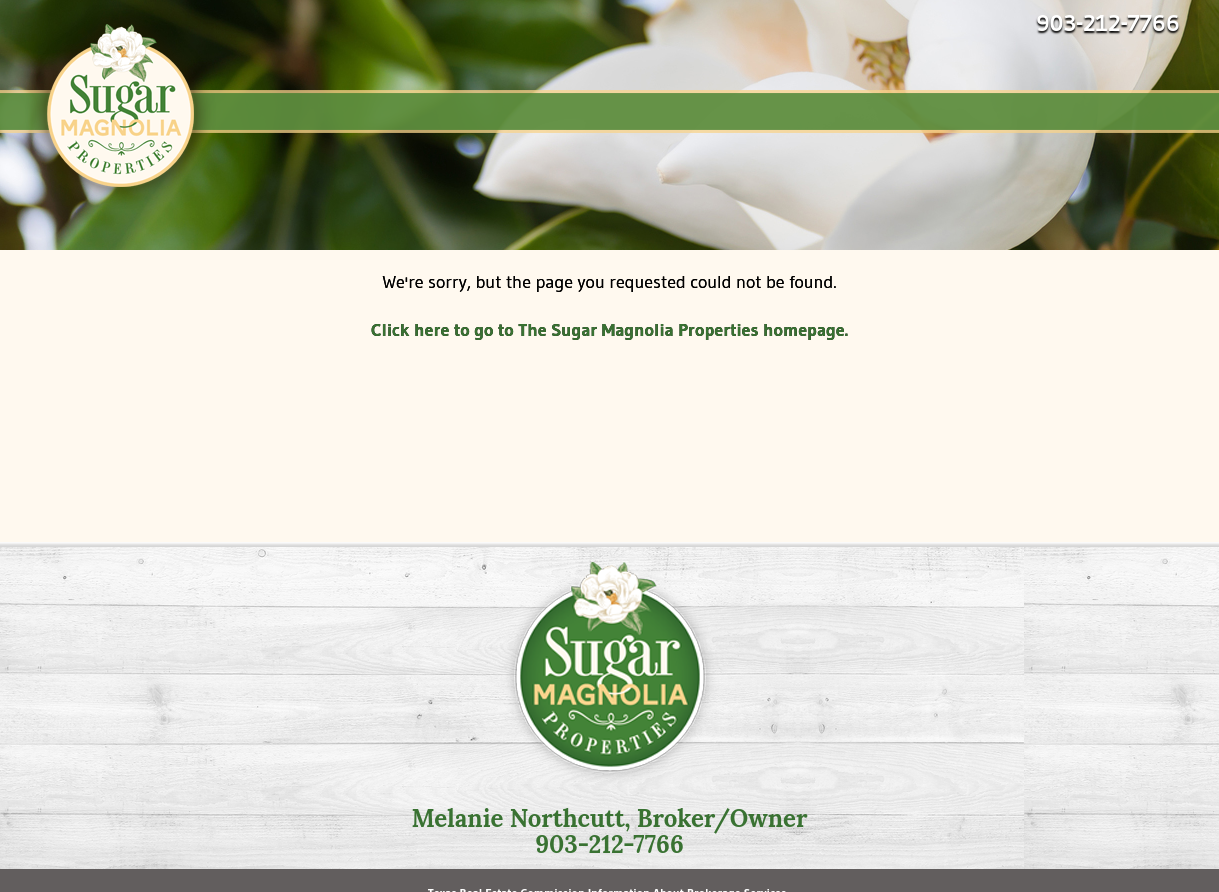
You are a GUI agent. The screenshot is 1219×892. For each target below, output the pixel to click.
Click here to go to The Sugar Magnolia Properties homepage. (609, 330)
